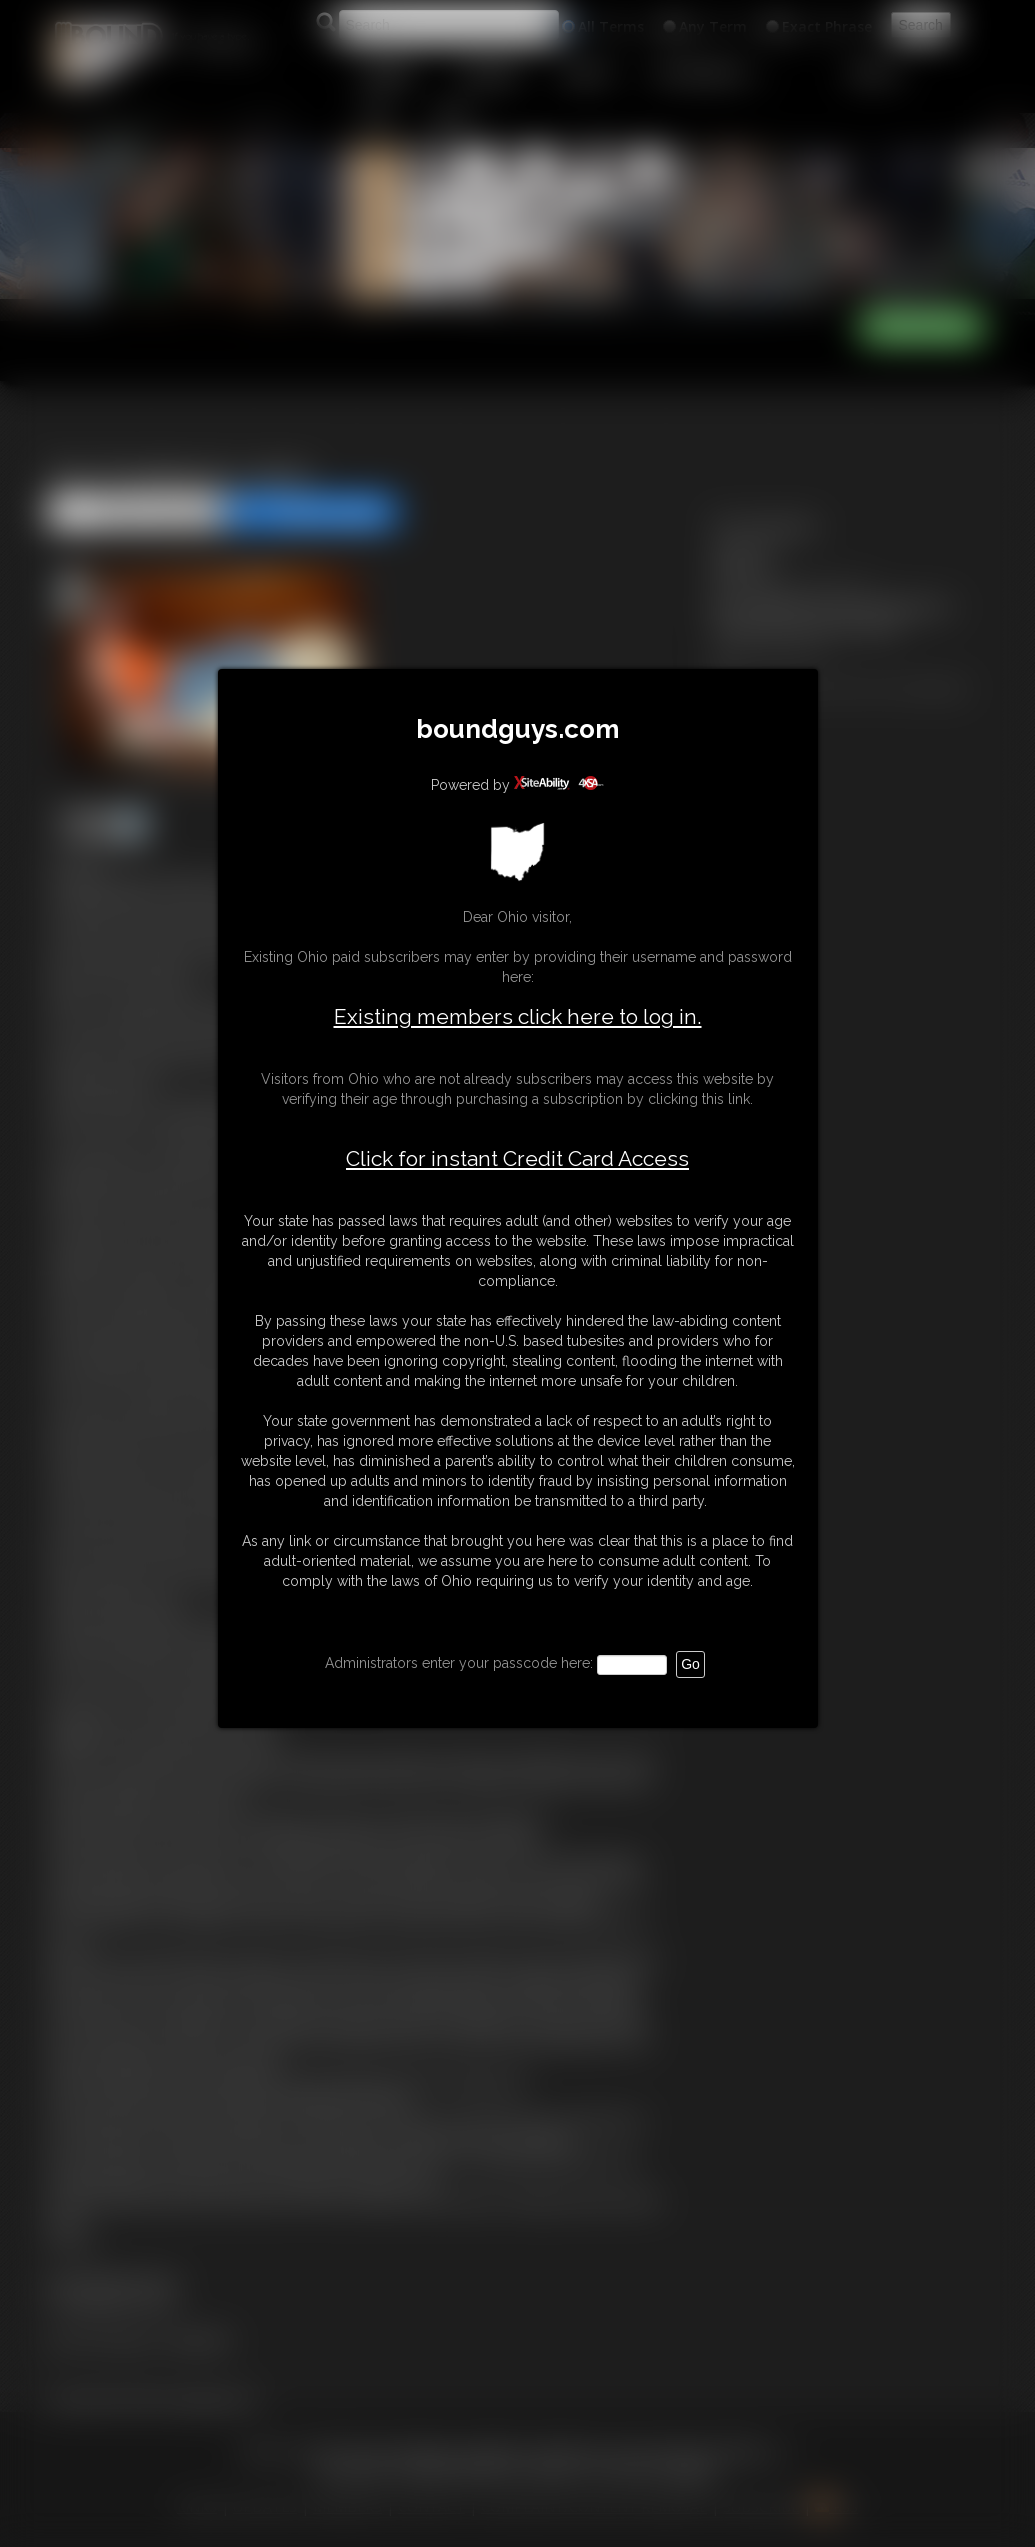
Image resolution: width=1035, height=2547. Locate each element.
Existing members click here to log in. (518, 1016)
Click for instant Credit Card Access (517, 1159)
